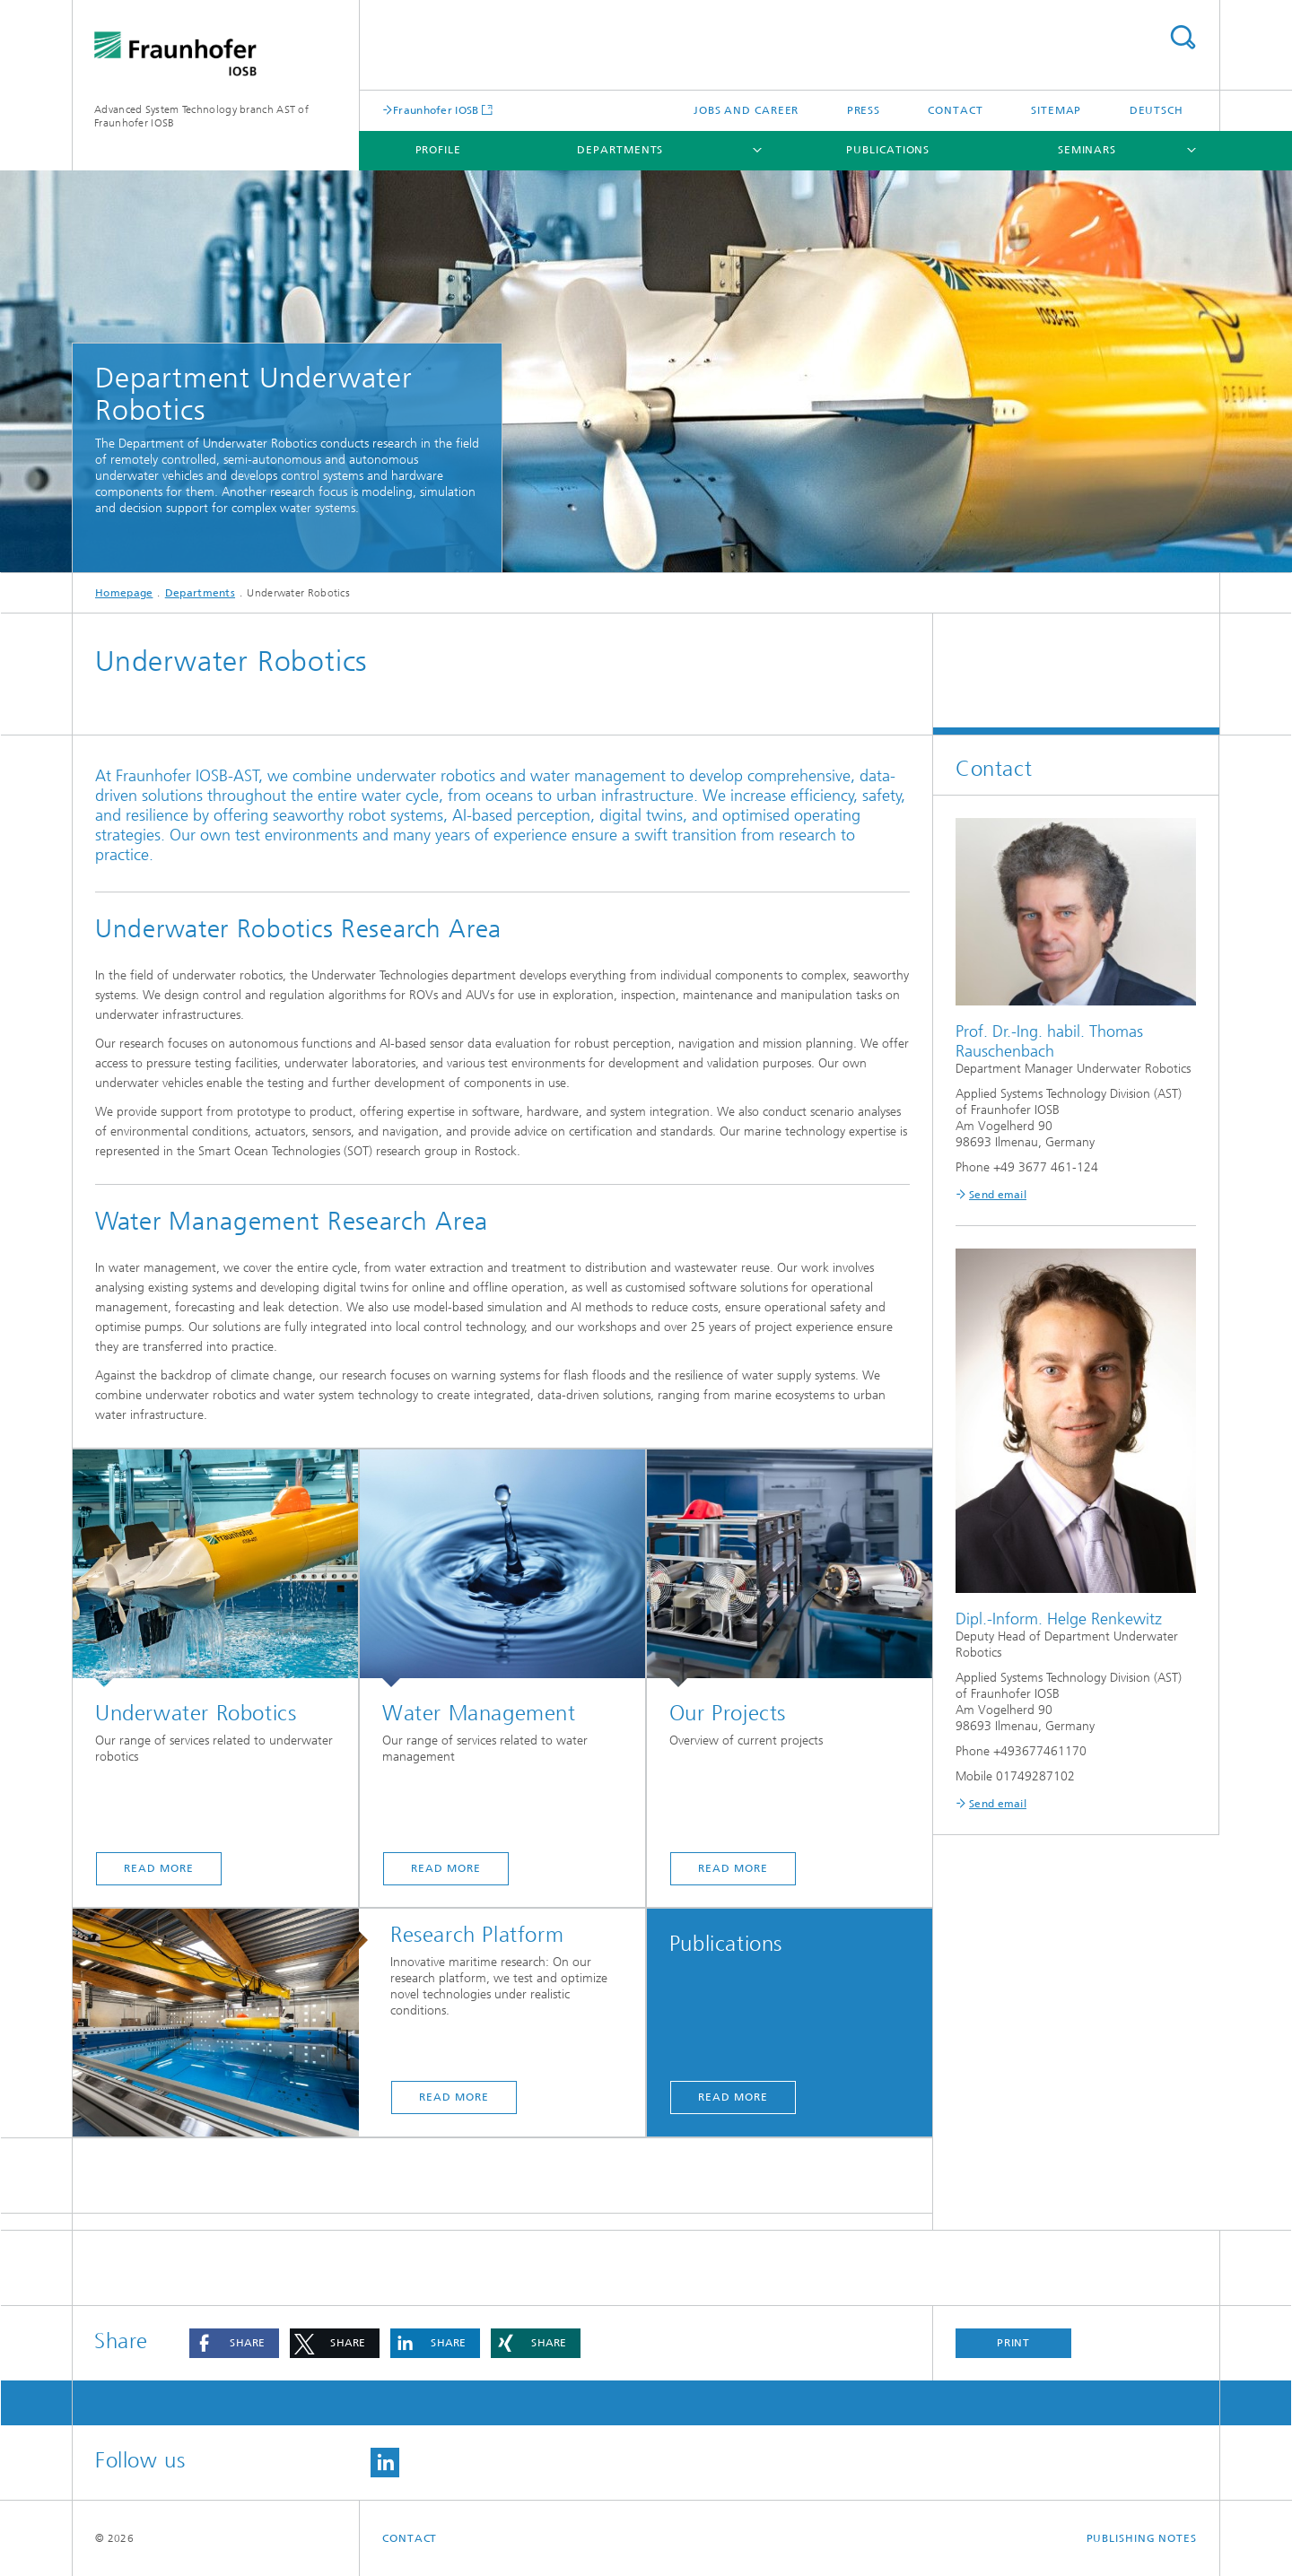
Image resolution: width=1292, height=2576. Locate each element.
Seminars (1087, 150)
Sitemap (1056, 110)
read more (158, 1868)
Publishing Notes (1142, 2538)
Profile (438, 150)
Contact (955, 110)
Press (864, 110)
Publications (888, 150)
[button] (234, 2343)
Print (1014, 2343)
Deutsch (1156, 110)
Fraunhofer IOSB (436, 110)
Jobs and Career (746, 110)
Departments (620, 150)
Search (1182, 37)
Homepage (124, 593)
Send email (997, 1194)
